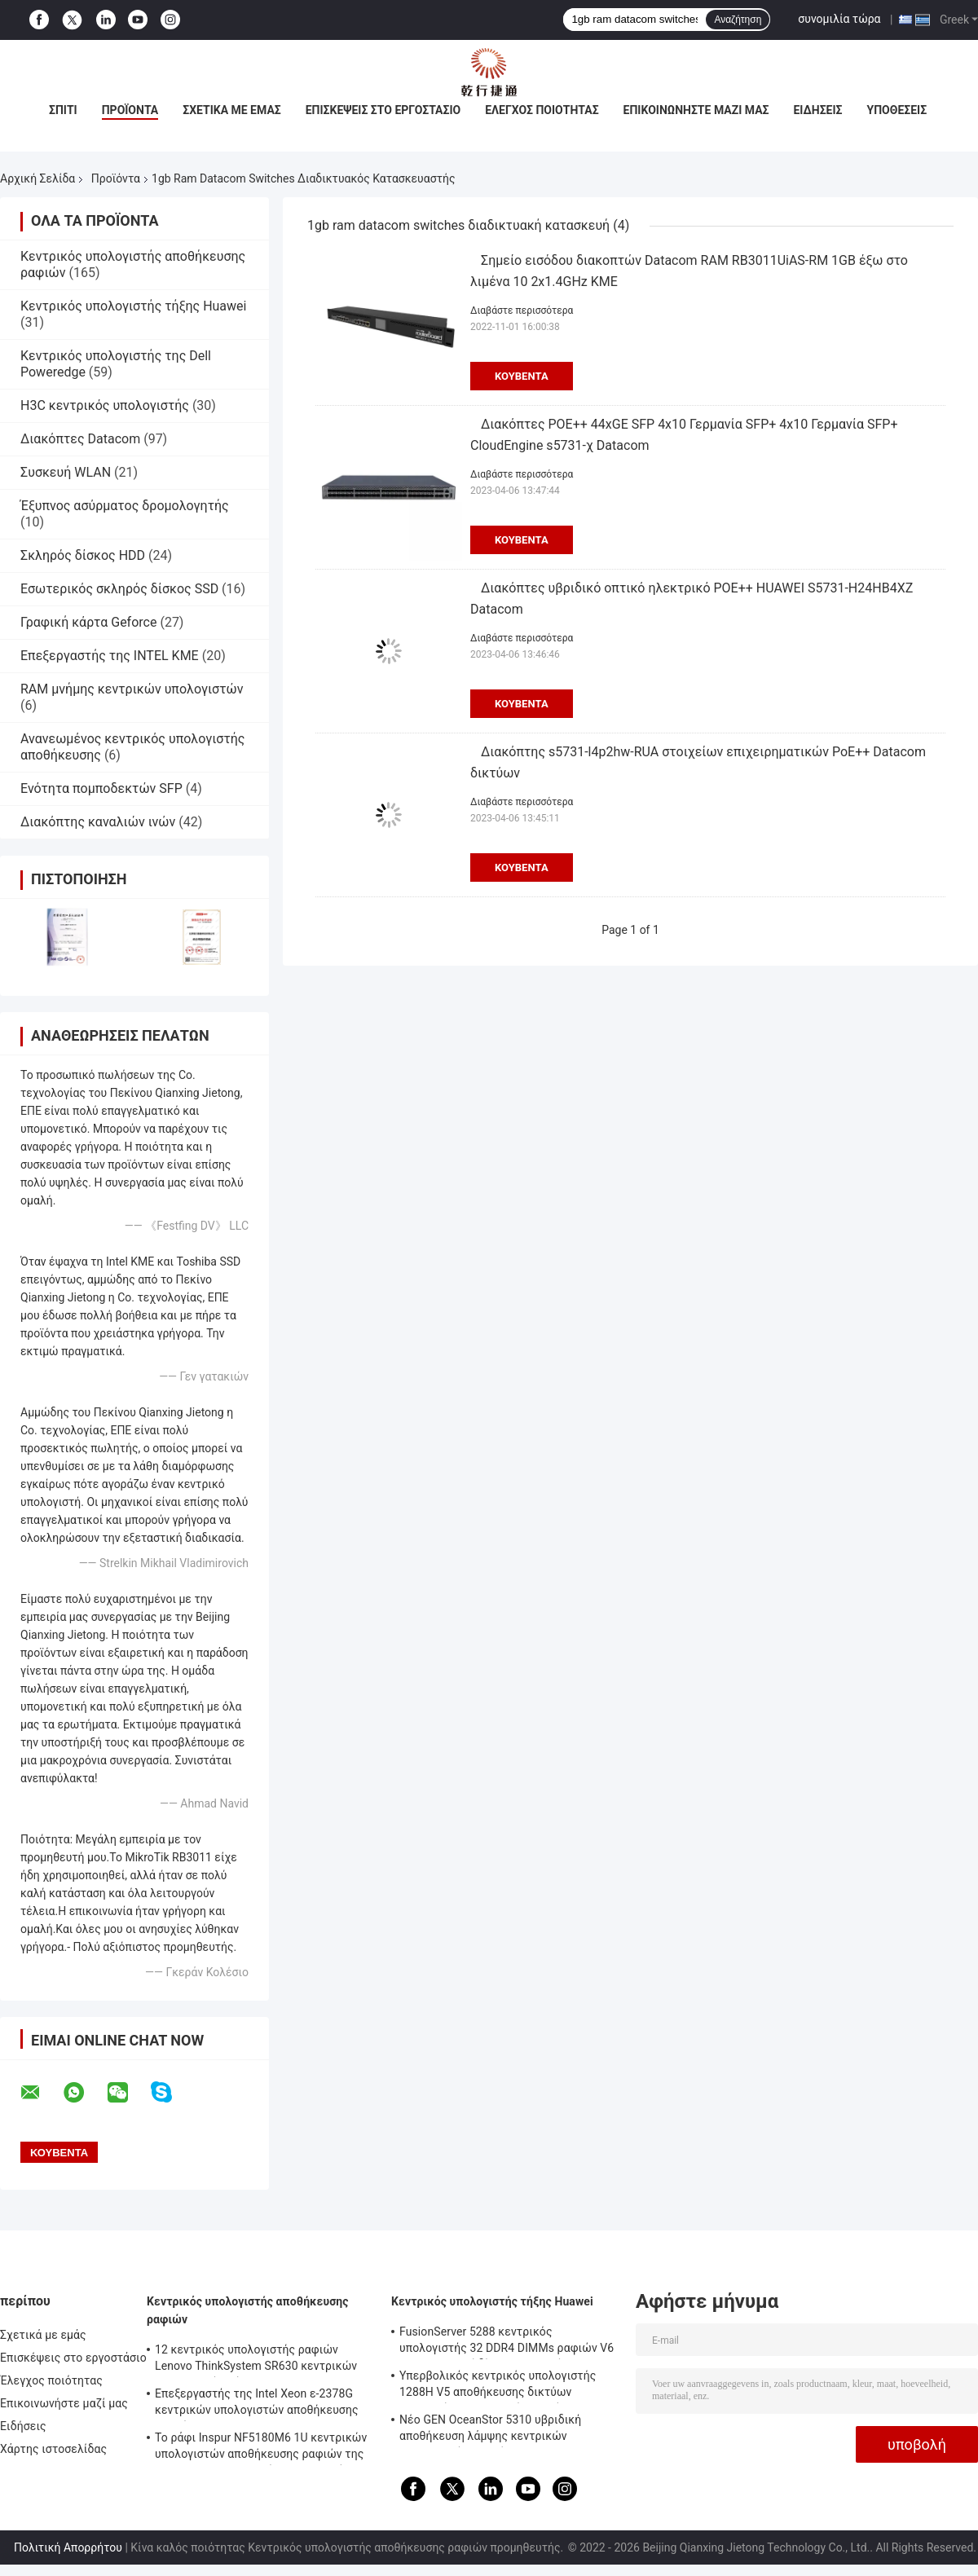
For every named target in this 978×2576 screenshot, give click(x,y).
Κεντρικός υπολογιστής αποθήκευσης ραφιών (248, 2310)
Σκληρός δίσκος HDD (82, 555)
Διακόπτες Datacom (80, 439)
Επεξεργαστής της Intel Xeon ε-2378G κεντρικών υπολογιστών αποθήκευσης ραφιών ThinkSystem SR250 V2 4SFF (257, 2404)
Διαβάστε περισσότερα (521, 310)
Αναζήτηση (737, 19)
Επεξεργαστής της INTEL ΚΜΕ (109, 655)
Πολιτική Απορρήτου (68, 2547)
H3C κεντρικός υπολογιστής (104, 405)
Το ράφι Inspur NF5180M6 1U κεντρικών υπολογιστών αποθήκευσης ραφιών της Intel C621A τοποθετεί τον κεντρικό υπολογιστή (261, 2448)
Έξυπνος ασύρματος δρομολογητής (124, 505)
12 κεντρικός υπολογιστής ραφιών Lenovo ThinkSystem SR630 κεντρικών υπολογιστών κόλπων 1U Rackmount (256, 2360)
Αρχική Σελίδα (37, 178)
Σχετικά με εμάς (231, 110)
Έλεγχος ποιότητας (541, 110)
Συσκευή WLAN (65, 472)
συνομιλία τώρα (839, 18)
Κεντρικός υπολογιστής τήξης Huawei (133, 306)
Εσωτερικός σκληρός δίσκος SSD (119, 589)
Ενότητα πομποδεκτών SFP (101, 788)
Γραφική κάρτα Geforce (88, 622)
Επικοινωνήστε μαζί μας (696, 110)
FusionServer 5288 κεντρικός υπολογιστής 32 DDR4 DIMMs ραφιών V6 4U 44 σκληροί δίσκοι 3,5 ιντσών (506, 2342)
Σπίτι (63, 110)
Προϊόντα (130, 110)
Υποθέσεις (897, 110)
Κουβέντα (521, 376)
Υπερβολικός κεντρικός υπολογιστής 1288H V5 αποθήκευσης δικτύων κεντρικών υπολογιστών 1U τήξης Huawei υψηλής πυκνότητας (497, 2386)
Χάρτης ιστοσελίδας (53, 2448)
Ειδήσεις (817, 110)
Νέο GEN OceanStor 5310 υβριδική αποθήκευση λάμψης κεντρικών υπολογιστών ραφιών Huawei (490, 2430)
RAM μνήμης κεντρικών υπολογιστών (131, 689)
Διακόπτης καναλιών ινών (97, 822)
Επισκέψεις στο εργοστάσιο (383, 110)
